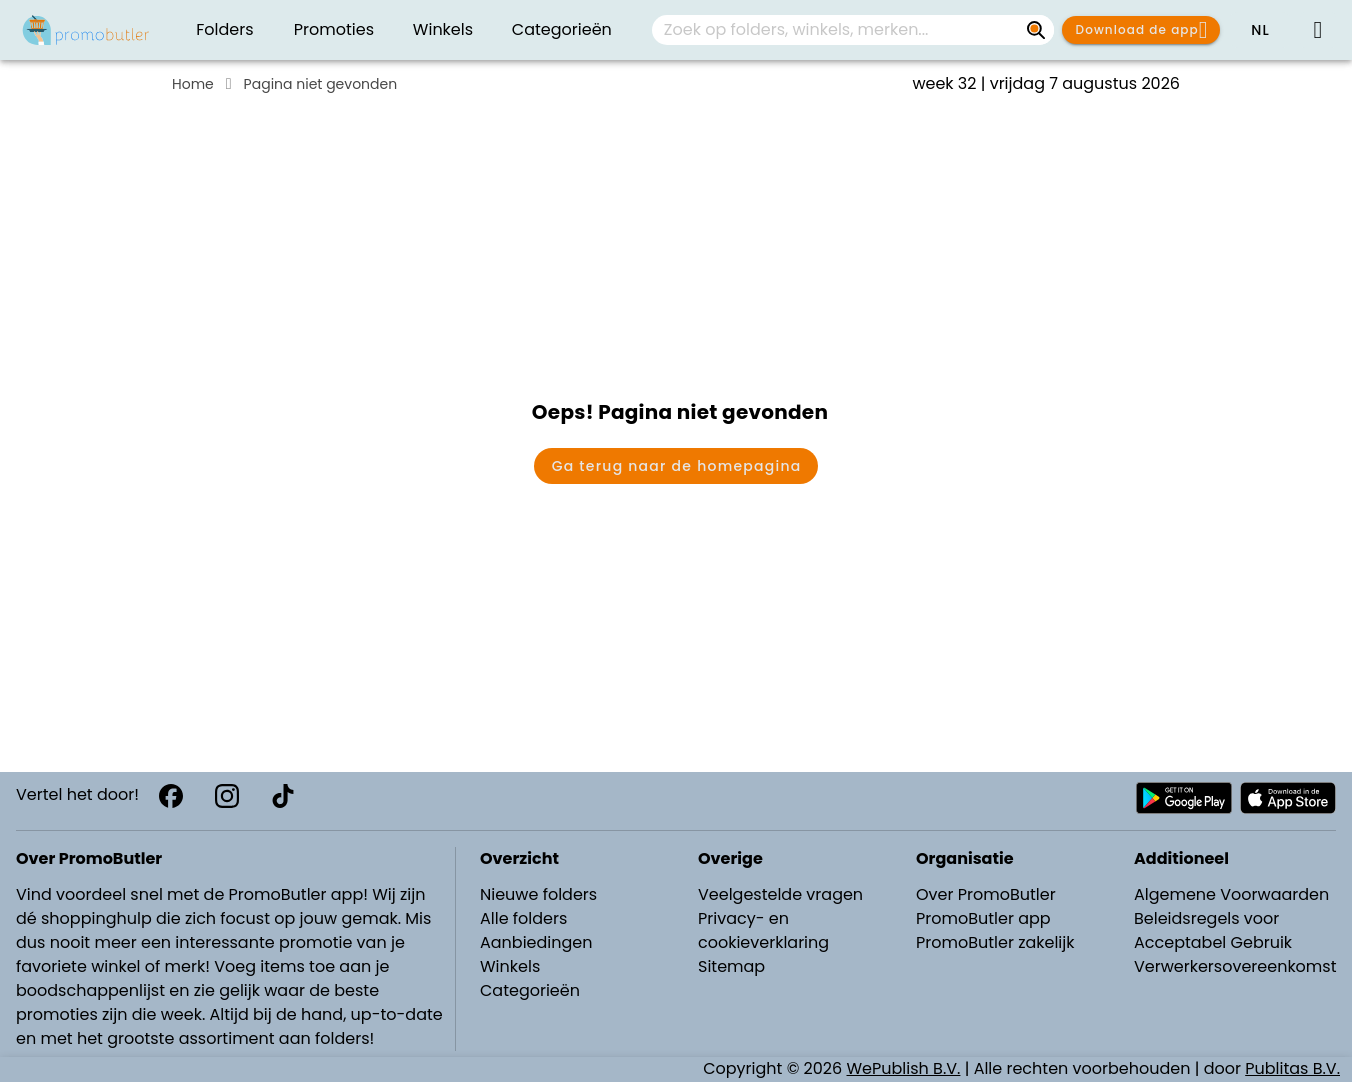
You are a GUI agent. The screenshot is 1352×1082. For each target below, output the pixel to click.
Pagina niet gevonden (321, 84)
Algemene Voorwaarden (1231, 894)
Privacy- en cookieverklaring (763, 930)
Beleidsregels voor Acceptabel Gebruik (1213, 930)
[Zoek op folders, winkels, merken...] (1036, 30)
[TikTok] (283, 796)
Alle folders (523, 918)
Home (193, 84)
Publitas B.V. (1292, 1068)
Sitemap (731, 966)
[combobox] (853, 30)
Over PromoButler (986, 894)
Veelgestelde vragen (780, 894)
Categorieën (530, 990)
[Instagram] (227, 796)
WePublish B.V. (904, 1068)
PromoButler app (983, 918)
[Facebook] (171, 796)
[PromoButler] (86, 30)
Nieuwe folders (538, 894)
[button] (1260, 30)
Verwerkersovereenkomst (1235, 966)
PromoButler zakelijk (995, 942)
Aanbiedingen (536, 942)
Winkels (510, 966)
